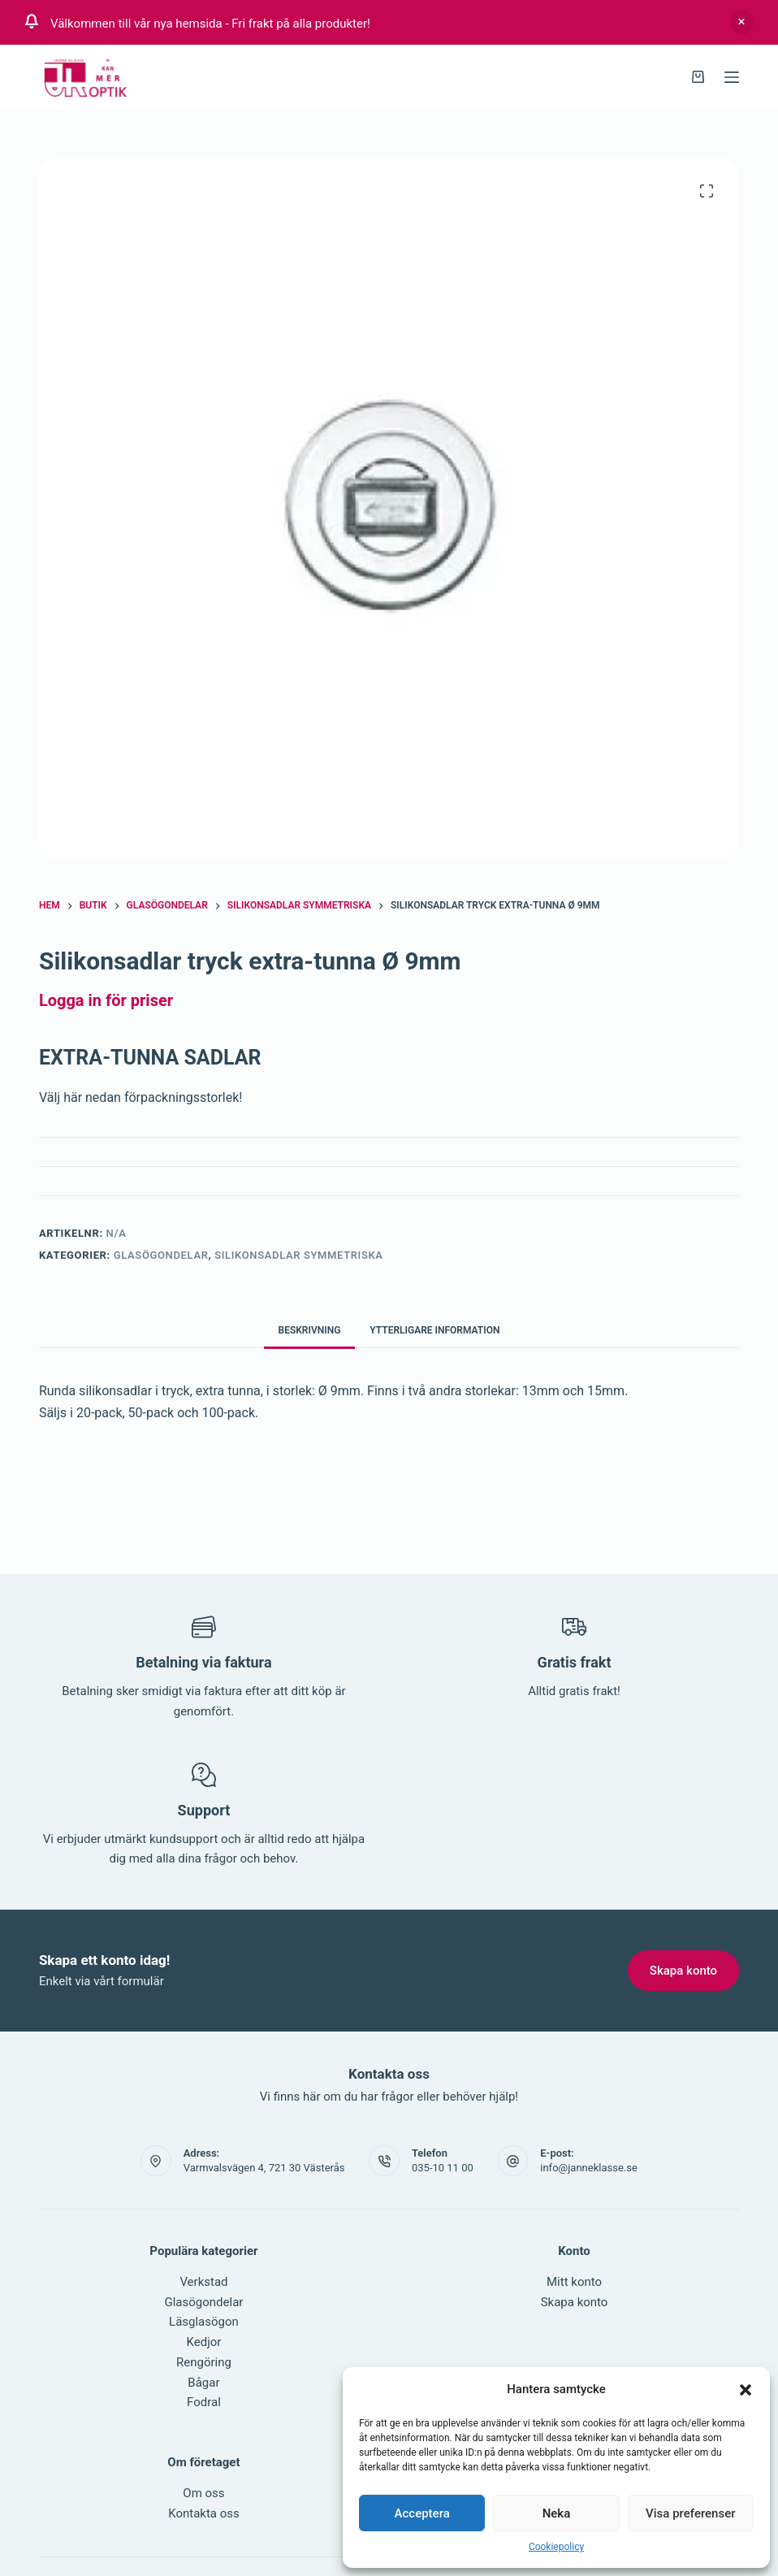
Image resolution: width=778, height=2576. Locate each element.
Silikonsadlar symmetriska (298, 1255)
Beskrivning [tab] (310, 1330)
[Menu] (731, 77)
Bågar (203, 2382)
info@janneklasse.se (589, 2168)
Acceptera (422, 2513)
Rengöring (203, 2362)
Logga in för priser (106, 1000)
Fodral (204, 2402)
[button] (745, 2390)
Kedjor (204, 2342)
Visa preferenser (690, 2513)
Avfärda (741, 22)
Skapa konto (574, 2302)
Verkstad (203, 2282)
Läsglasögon (204, 2321)
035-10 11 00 (442, 2168)
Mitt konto (574, 2282)
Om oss (203, 2493)
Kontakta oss (204, 2513)
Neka (556, 2513)
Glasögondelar (161, 1255)
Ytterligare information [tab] (434, 1330)
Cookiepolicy (556, 2546)
